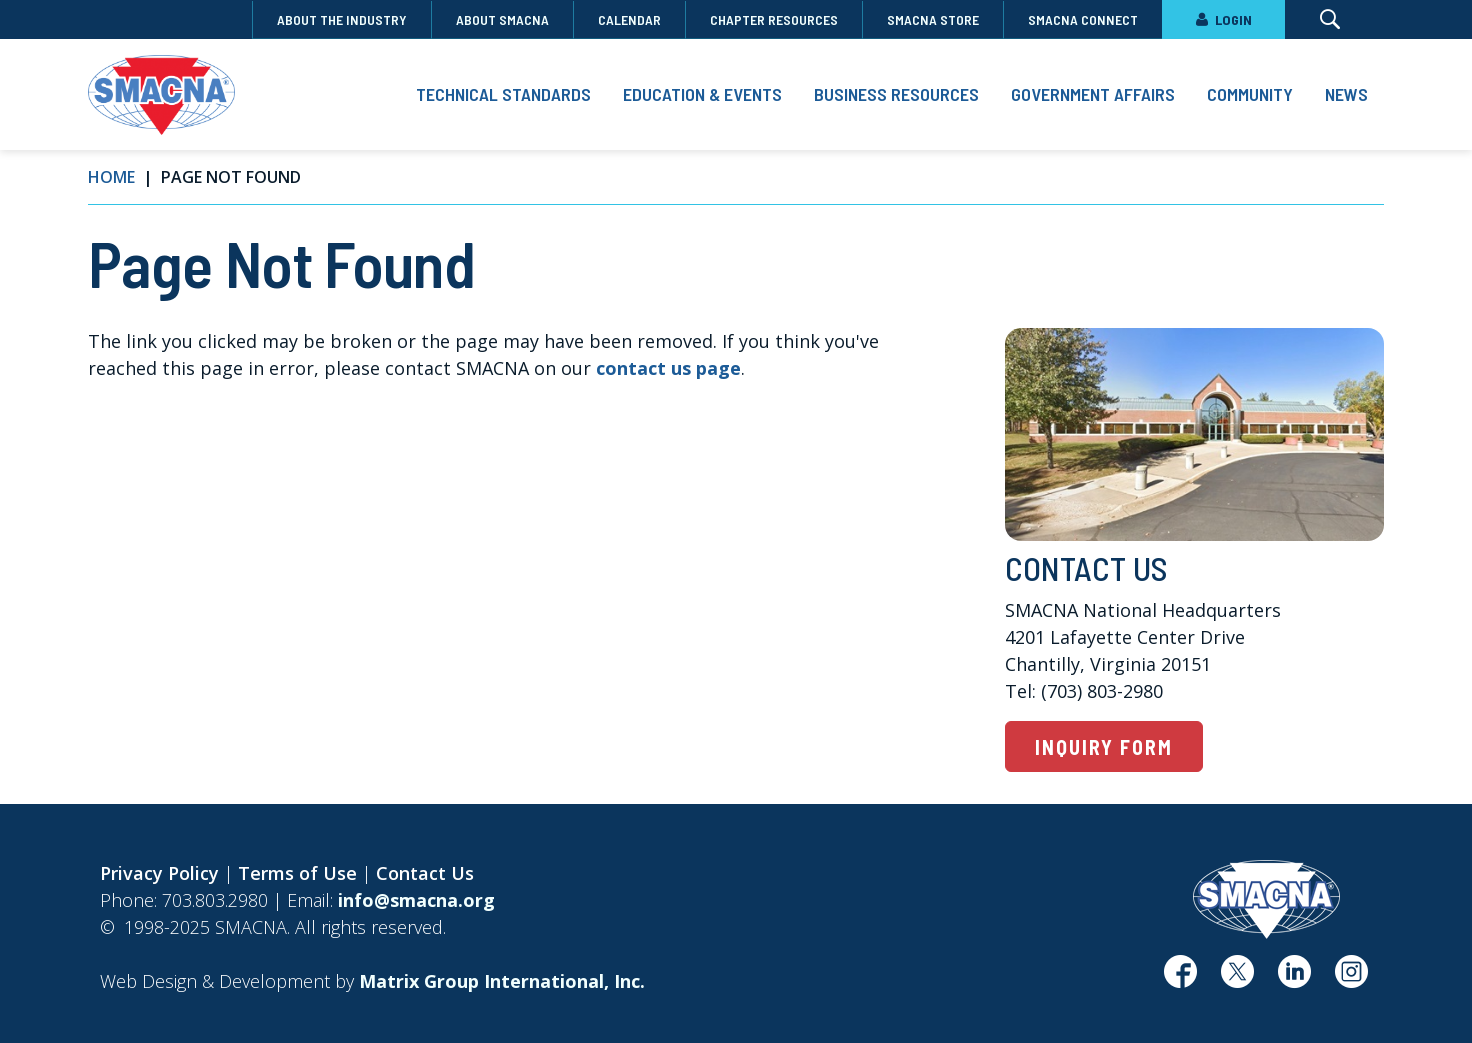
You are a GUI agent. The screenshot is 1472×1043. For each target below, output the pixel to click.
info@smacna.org (416, 900)
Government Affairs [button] (1093, 94)
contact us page (668, 368)
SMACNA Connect (1083, 19)
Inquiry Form (1104, 747)
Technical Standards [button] (503, 94)
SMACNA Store (933, 19)
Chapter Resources (774, 19)
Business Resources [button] (896, 94)
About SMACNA (502, 19)
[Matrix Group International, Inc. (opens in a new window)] (502, 981)
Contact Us (425, 873)
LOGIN (1223, 19)
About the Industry (342, 19)
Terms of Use (297, 873)
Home (111, 177)
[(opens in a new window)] (1180, 979)
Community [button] (1250, 94)
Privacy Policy (159, 873)
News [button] (1346, 94)
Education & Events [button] (702, 94)
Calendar (629, 19)
